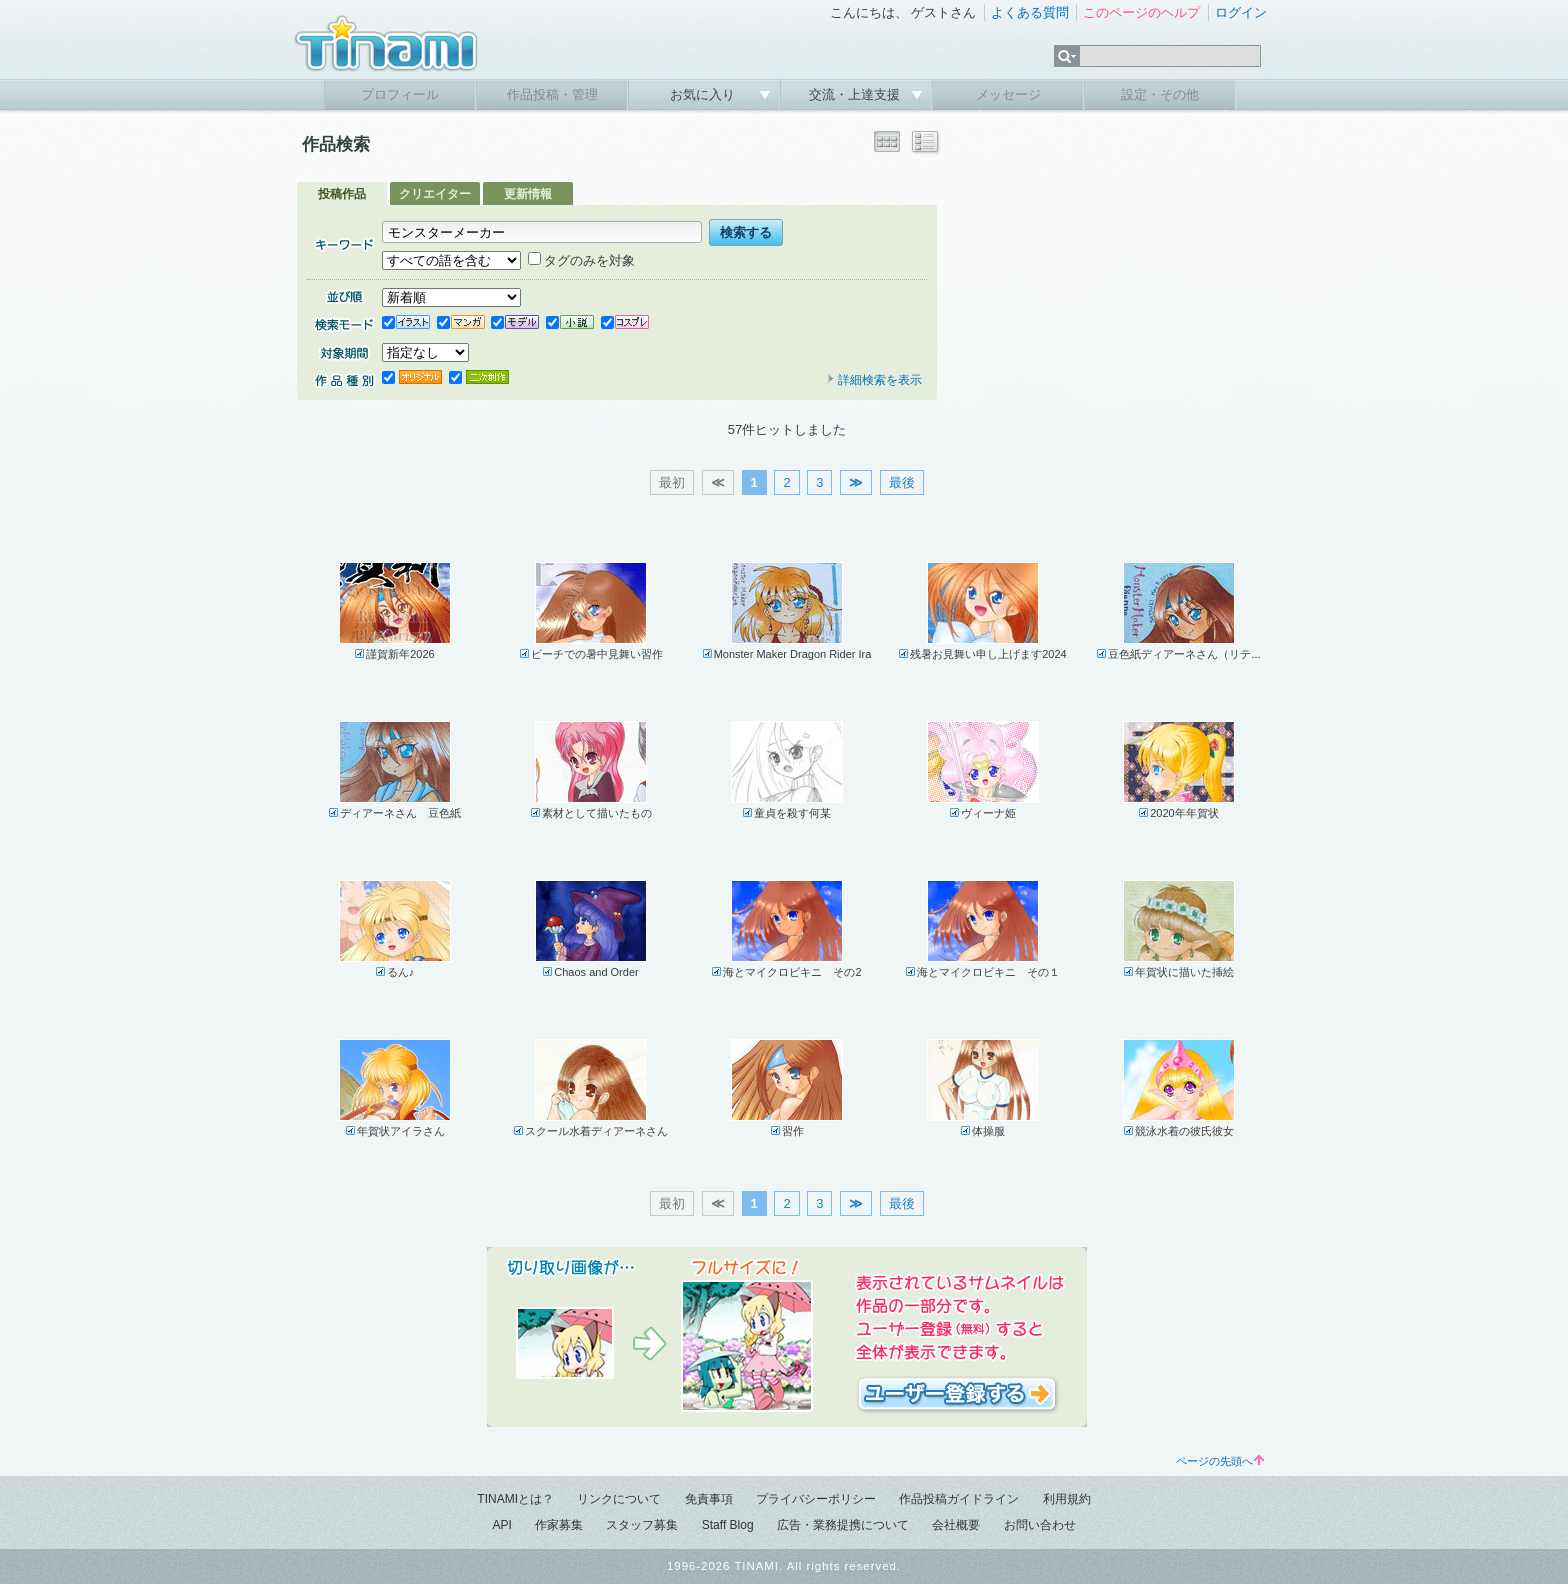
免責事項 (709, 1499)
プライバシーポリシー (816, 1499)
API (501, 1525)
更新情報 (528, 194)
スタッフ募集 (642, 1525)
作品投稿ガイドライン (959, 1499)
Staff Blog (728, 1525)
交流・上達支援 (856, 94)
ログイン (1241, 12)
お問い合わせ (1040, 1525)
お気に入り (704, 94)
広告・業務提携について (843, 1525)
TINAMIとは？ (515, 1499)
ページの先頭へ (1220, 1461)
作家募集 (559, 1525)
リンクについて (619, 1499)
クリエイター (435, 194)
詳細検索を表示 (874, 380)
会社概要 (956, 1525)
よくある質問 (1030, 12)
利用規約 (1067, 1499)
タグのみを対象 (581, 260)
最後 (902, 482)
